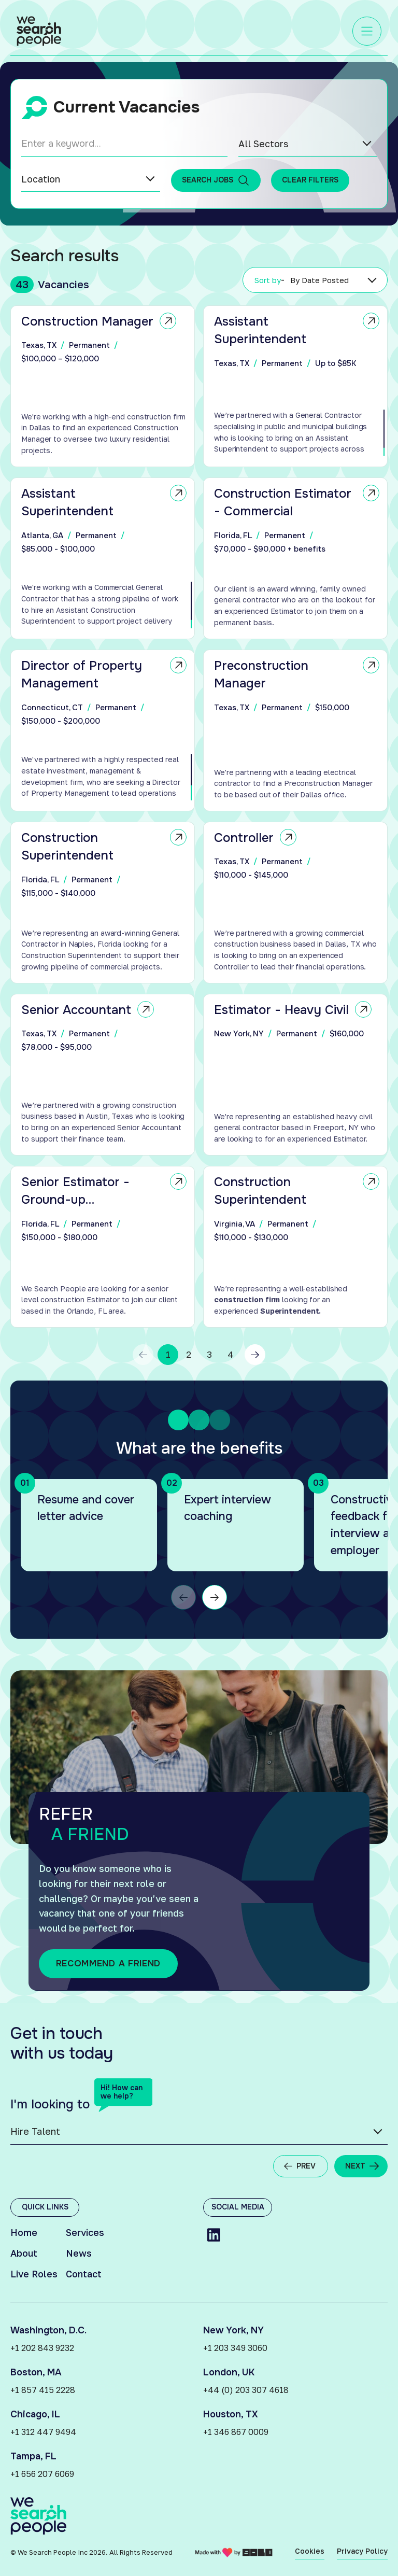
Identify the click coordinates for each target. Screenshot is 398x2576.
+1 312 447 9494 (43, 2432)
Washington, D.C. (48, 2330)
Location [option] (40, 179)
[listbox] (307, 144)
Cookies (309, 2550)
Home (23, 2232)
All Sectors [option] (263, 143)
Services (85, 2232)
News (79, 2253)
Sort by (269, 280)
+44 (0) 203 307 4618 (246, 2390)
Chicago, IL (35, 2414)
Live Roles (34, 2273)
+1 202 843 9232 (42, 2348)
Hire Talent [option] (35, 2131)
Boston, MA (36, 2372)
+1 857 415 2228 (42, 2390)
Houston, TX (230, 2414)
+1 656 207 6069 (42, 2474)
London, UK (228, 2372)
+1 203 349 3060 (235, 2348)
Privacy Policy (362, 2550)
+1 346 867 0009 (235, 2432)
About (23, 2253)
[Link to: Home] (39, 31)
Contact (84, 2273)
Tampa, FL (33, 2456)
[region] (106, 433)
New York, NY (233, 2330)
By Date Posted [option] (319, 280)
